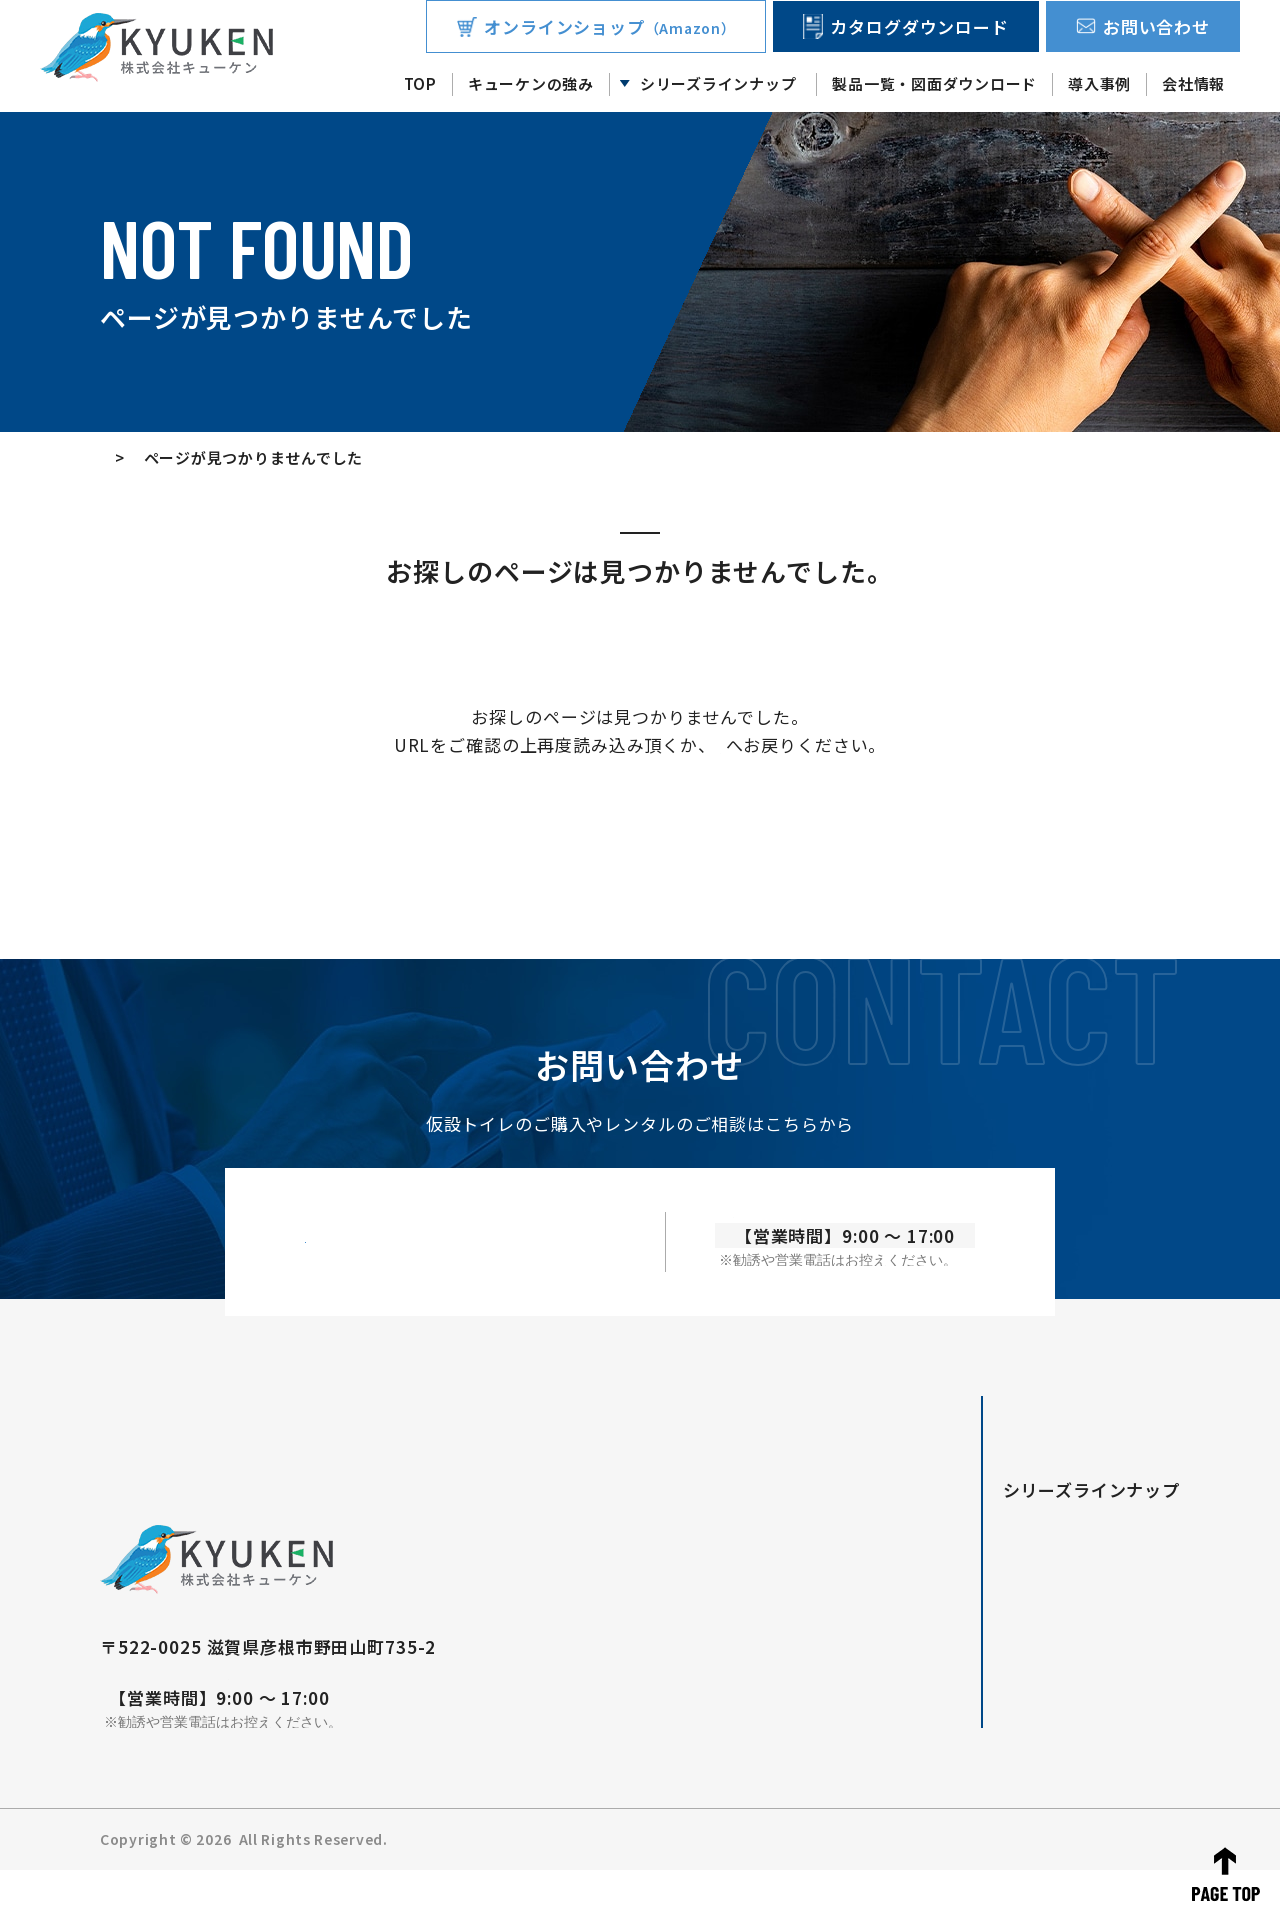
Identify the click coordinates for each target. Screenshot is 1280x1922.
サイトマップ (1136, 1891)
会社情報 (1193, 83)
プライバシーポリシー (1003, 1891)
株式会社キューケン (301, 1891)
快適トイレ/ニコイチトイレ (1049, 1595)
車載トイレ (995, 1621)
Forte (979, 1569)
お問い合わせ (797, 1891)
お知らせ (885, 1891)
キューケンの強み (531, 83)
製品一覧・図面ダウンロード (934, 83)
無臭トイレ (995, 1647)
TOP (420, 83)
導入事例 (1099, 83)
